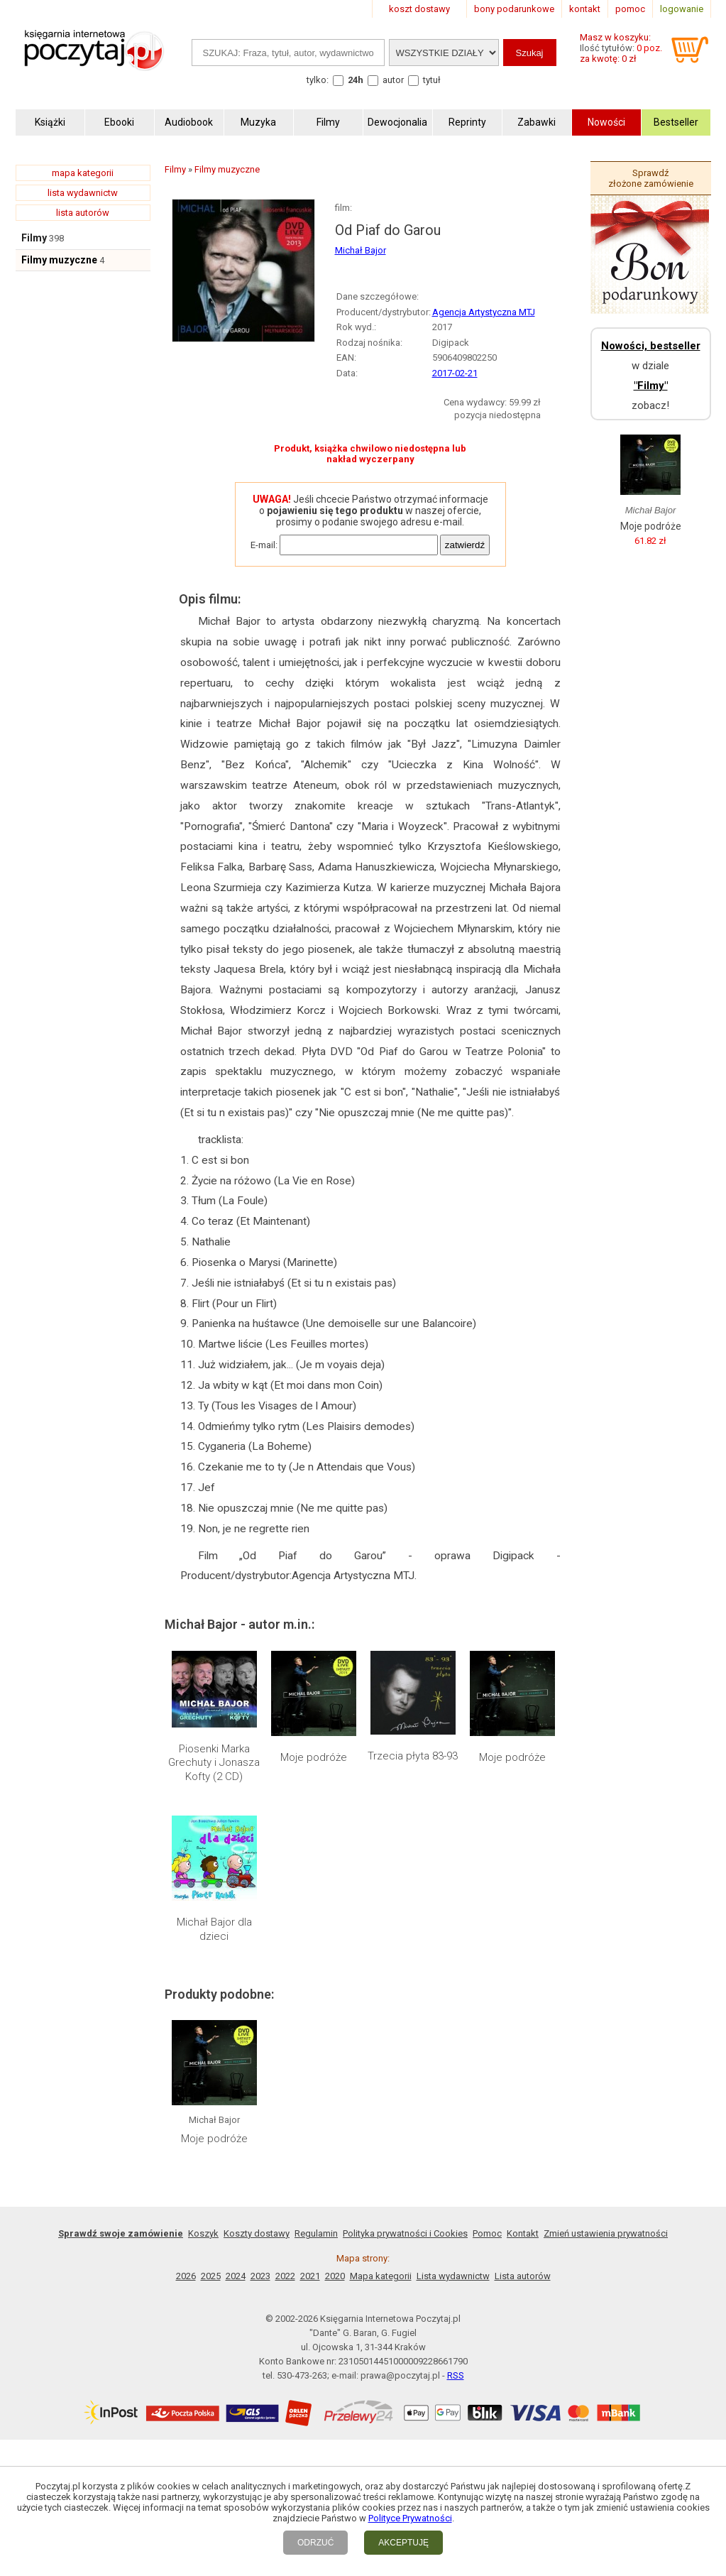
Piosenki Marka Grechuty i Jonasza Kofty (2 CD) (214, 1762)
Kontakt (523, 2233)
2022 (285, 2276)
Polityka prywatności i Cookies (405, 2233)
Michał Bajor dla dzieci (214, 1929)
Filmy (34, 238)
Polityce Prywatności (410, 2518)
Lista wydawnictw (453, 2276)
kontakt (584, 9)
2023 (260, 2276)
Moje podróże (313, 1757)
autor (393, 80)
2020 (335, 2276)
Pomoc (487, 2233)
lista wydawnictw (83, 192)
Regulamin (316, 2233)
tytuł (432, 80)
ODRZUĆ (315, 2543)
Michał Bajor (360, 250)
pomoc (630, 9)
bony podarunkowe (514, 9)
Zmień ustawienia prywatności (606, 2233)
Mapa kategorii (381, 2276)
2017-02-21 (455, 373)
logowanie (681, 9)
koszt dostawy (419, 9)
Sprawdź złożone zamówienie (650, 178)
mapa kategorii (83, 173)
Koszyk (203, 2233)
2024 (236, 2276)
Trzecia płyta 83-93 (413, 1756)
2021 (310, 2276)
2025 (211, 2276)
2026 (186, 2276)
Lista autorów (523, 2276)
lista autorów (82, 212)
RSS (455, 2375)
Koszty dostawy (257, 2233)
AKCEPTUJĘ (403, 2543)
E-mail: (264, 545)
